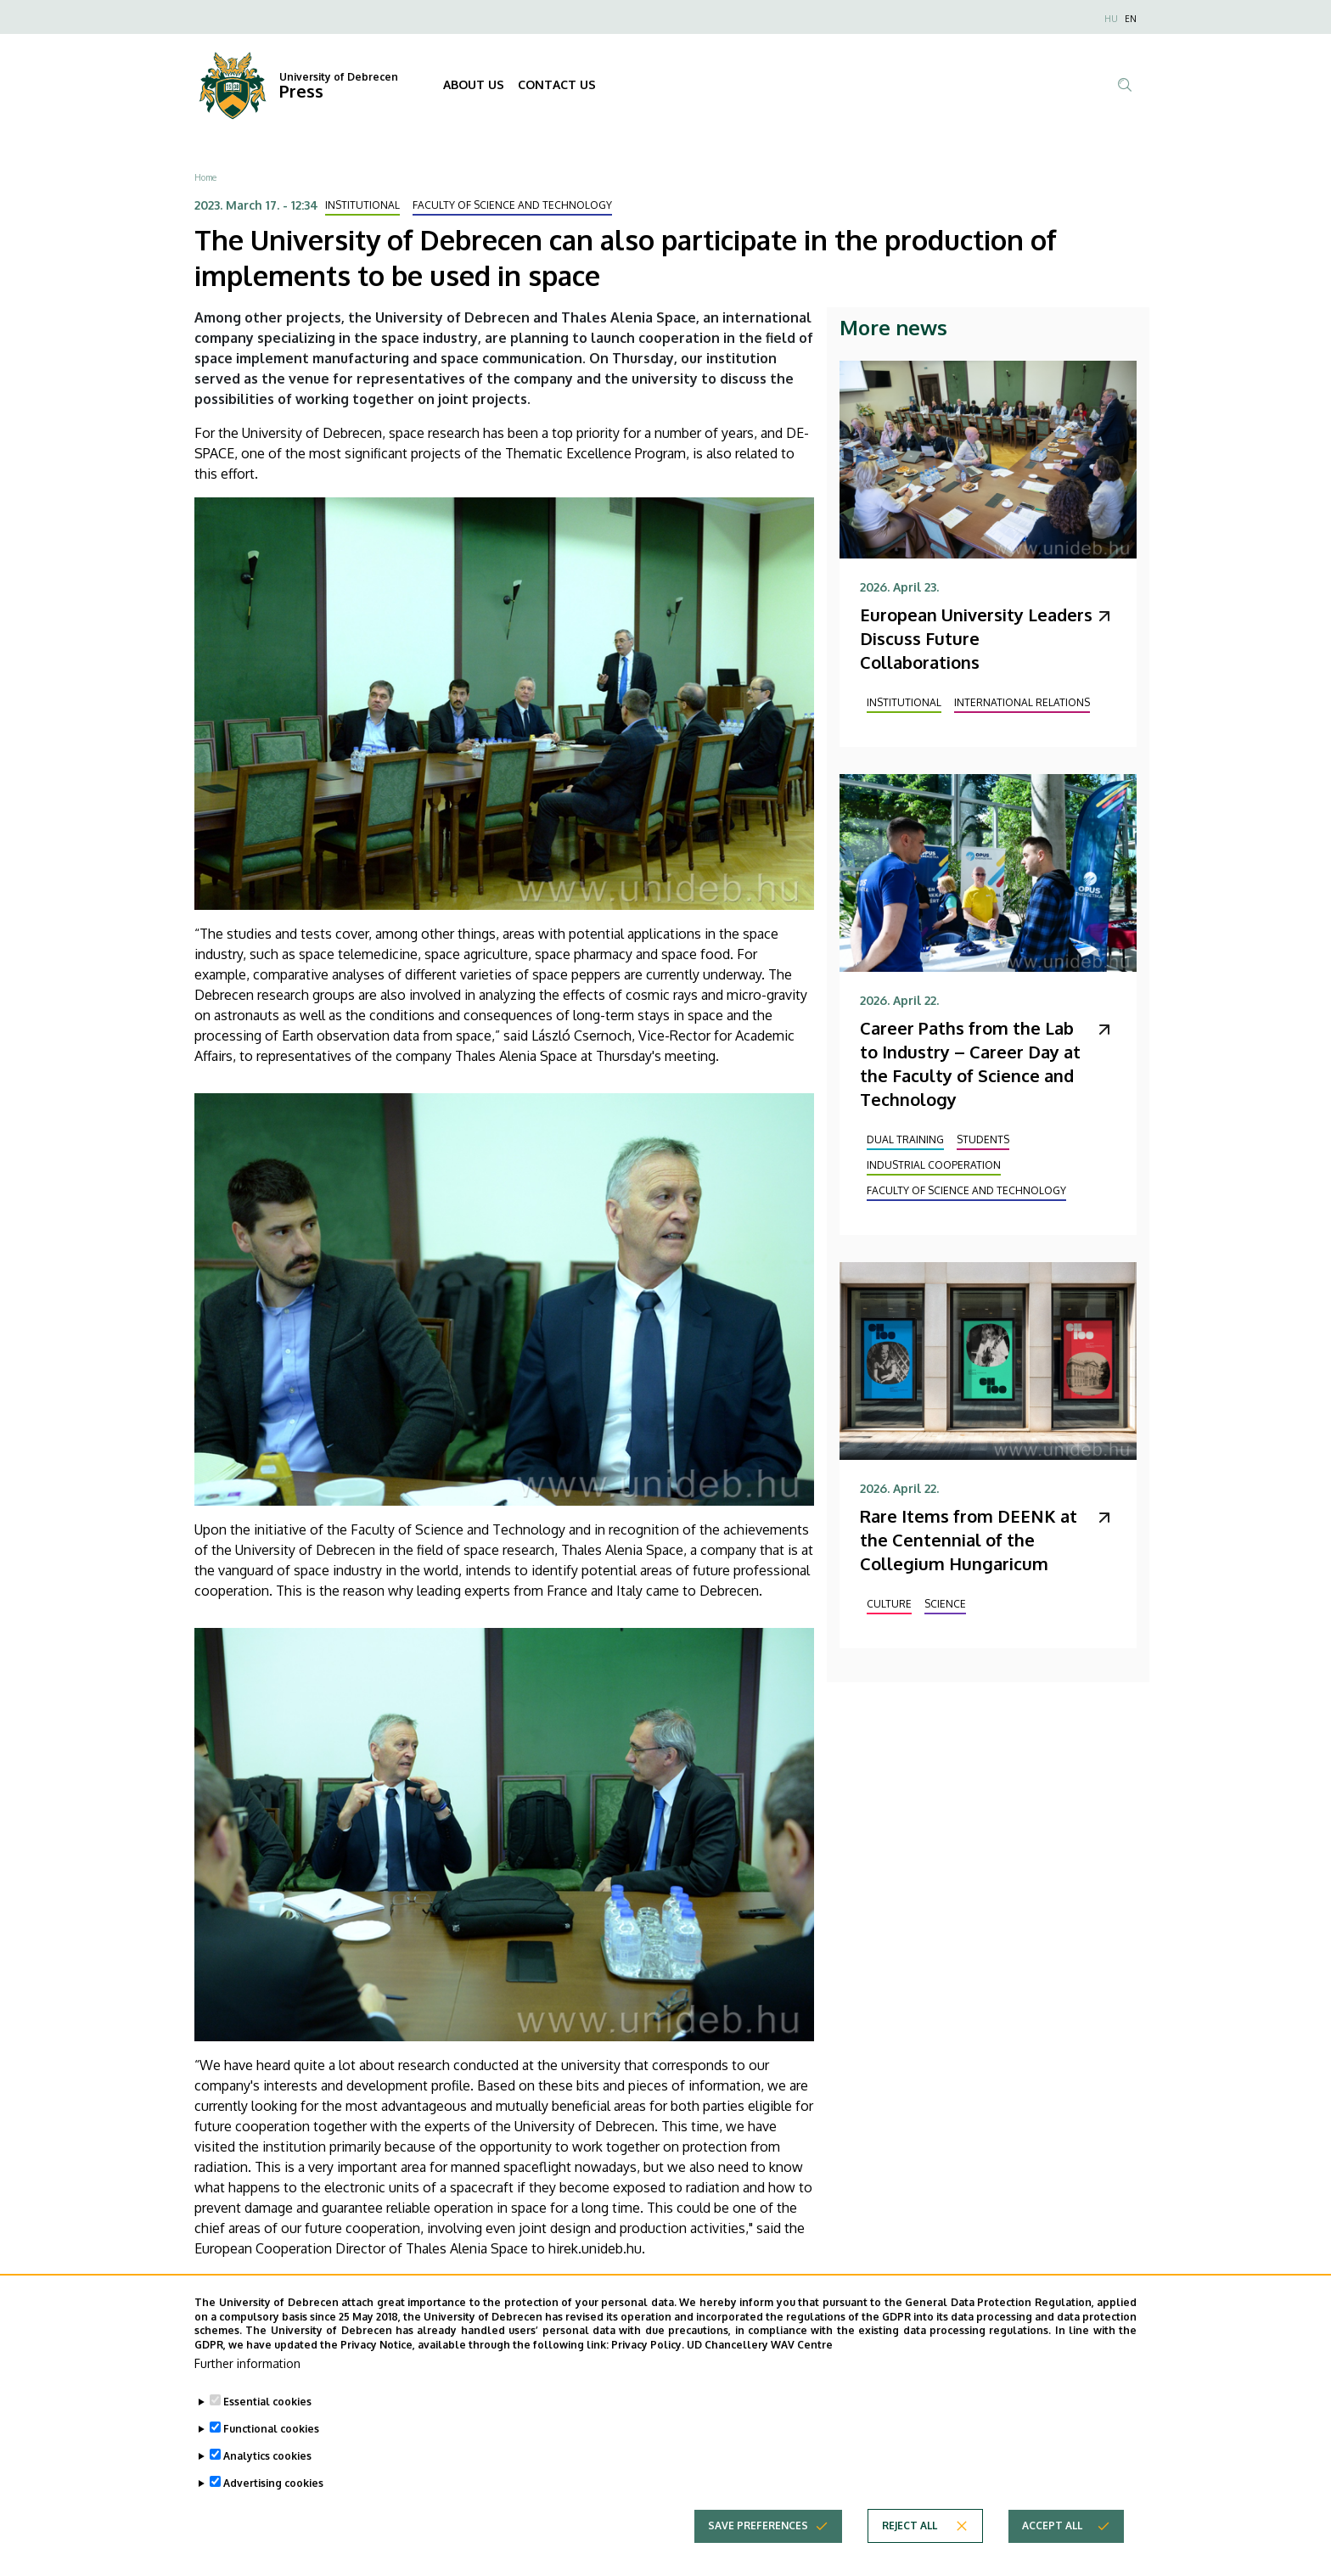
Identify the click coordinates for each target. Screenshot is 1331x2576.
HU (1111, 19)
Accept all (1052, 2525)
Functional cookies (271, 2428)
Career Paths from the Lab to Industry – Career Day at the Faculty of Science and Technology (970, 1063)
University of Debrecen (338, 76)
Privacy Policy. (647, 2344)
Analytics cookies (267, 2456)
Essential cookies (267, 2401)
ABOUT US (473, 84)
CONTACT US (557, 84)
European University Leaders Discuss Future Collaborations (976, 638)
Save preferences (758, 2525)
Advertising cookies (273, 2483)
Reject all (909, 2525)
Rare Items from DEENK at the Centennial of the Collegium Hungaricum (968, 1539)
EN (1131, 19)
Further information (247, 2363)
